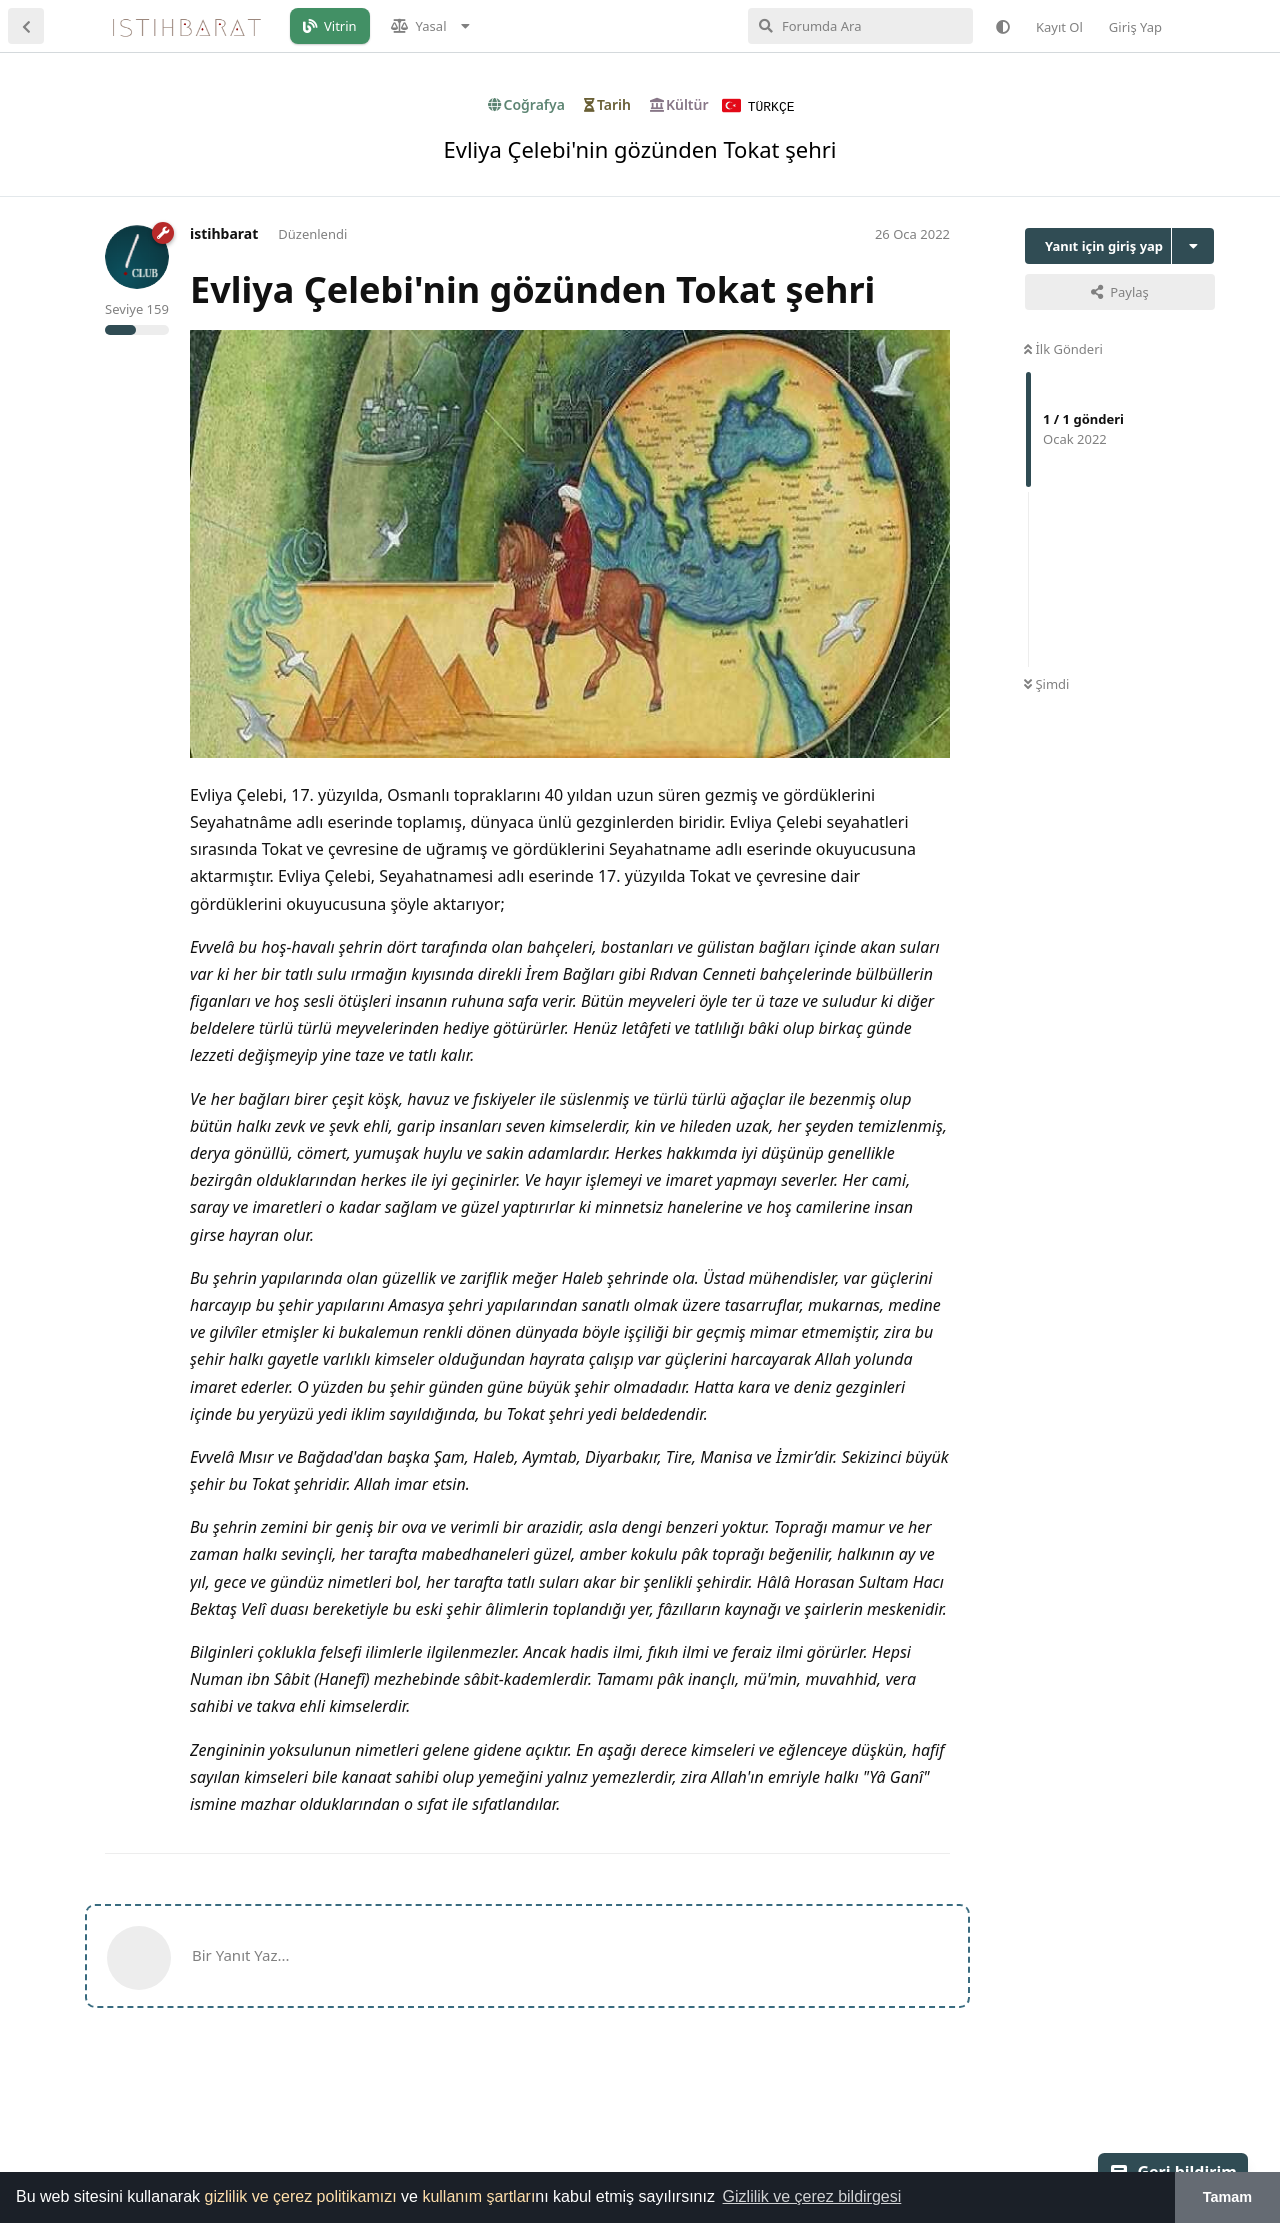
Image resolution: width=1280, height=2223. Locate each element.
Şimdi (1046, 683)
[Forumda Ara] (860, 26)
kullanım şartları (478, 2196)
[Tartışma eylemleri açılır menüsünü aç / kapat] (1193, 245)
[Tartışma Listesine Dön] (26, 26)
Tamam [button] (1227, 2197)
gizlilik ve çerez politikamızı (301, 2196)
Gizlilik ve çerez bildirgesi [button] (812, 2196)
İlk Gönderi (1063, 348)
